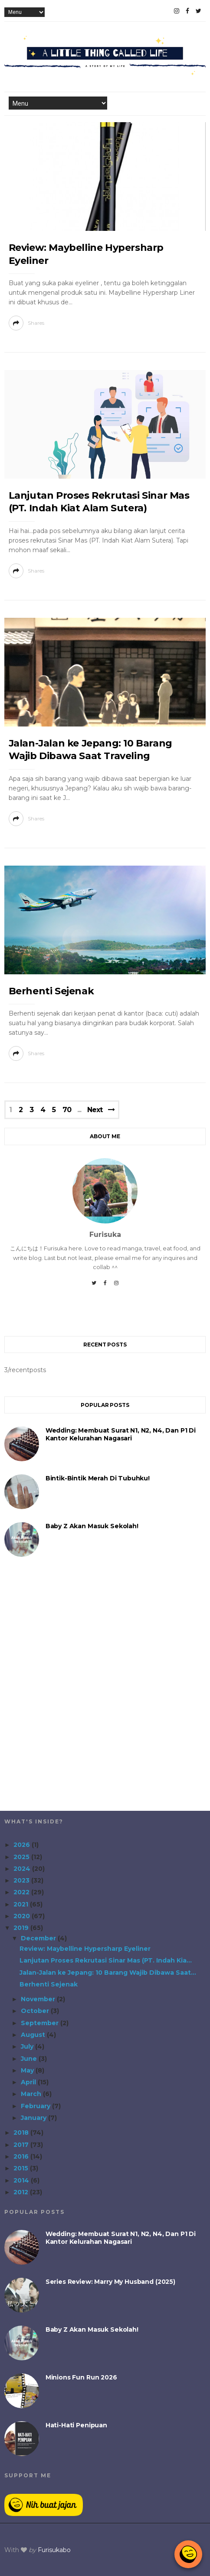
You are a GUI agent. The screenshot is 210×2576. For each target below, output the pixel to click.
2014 (22, 2180)
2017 (21, 2145)
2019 (21, 1928)
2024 (22, 1869)
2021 (21, 1904)
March (32, 2094)
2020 (22, 1916)
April (29, 2082)
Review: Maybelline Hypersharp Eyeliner (85, 1949)
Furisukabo (54, 2550)
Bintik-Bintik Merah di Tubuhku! (98, 1478)
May (28, 2070)
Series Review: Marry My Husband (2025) (110, 2282)
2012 (21, 2192)
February (36, 2106)
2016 (21, 2156)
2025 (22, 1857)
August (34, 2035)
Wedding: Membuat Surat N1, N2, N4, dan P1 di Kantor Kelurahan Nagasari (121, 1434)
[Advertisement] (105, 1690)
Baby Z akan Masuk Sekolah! (92, 1526)
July (28, 2046)
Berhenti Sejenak (51, 991)
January (34, 2118)
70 (66, 1109)
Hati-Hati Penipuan (76, 2425)
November (39, 1999)
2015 (21, 2168)
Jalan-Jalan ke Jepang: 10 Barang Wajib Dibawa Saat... (108, 1972)
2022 (22, 1892)
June (30, 2059)
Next (94, 1109)
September (40, 2023)
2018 (21, 2132)
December (39, 1938)
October (36, 2011)
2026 (22, 1845)
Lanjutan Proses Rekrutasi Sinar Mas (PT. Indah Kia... (106, 1960)
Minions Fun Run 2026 (81, 2377)
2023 (22, 1880)
